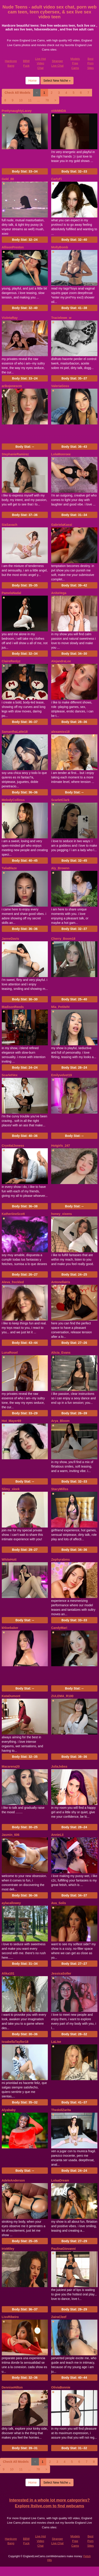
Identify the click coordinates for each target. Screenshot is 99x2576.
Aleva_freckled (13, 1282)
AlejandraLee (61, 661)
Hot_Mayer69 (11, 1421)
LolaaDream (60, 2180)
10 (21, 100)
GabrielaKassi (61, 524)
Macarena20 (11, 1766)
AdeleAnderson (13, 2180)
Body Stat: (25, 171)
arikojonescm (12, 386)
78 (47, 100)
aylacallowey (11, 1903)
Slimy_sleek (11, 1489)
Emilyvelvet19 (61, 1075)
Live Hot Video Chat (40, 63)
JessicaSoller (61, 1973)
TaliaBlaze (9, 868)
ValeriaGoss (60, 386)
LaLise (56, 2041)
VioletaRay (10, 318)
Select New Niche (57, 80)
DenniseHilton (12, 2387)
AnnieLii (57, 1835)
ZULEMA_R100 (62, 1696)
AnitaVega (58, 593)
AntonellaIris (60, 1282)
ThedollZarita (61, 2110)
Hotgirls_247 (60, 1145)
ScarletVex (10, 1075)
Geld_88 (8, 179)
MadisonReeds (13, 1007)
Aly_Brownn (60, 868)
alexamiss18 (60, 731)
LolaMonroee (61, 454)
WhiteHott (9, 1559)
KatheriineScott (13, 1214)
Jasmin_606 (10, 1835)
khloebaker (10, 1628)
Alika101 (8, 1973)
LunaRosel (10, 1352)
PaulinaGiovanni (63, 2248)
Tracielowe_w (61, 318)
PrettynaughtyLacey (17, 111)
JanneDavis (10, 938)
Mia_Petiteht (60, 1007)
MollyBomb (59, 247)
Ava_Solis (58, 1903)
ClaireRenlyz (11, 661)
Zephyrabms (60, 1559)
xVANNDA (58, 111)
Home (32, 80)
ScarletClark (60, 800)
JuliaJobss (59, 1766)
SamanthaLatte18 (15, 731)
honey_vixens (61, 1214)
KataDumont (11, 1696)
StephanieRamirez (15, 454)
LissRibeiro (10, 2317)
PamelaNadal (11, 593)
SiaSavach (9, 524)
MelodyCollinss (13, 800)
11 (30, 100)
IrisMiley (8, 2248)
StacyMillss (59, 1489)
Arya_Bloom (60, 1421)
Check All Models (17, 92)
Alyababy (9, 2110)
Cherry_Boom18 (63, 938)
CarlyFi (56, 179)
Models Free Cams (75, 63)
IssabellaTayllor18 (15, 2041)
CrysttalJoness (13, 1145)
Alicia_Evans (60, 1352)
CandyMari (59, 1628)
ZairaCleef (58, 2317)
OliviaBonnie (60, 2387)
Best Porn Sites (90, 63)
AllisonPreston (13, 247)
